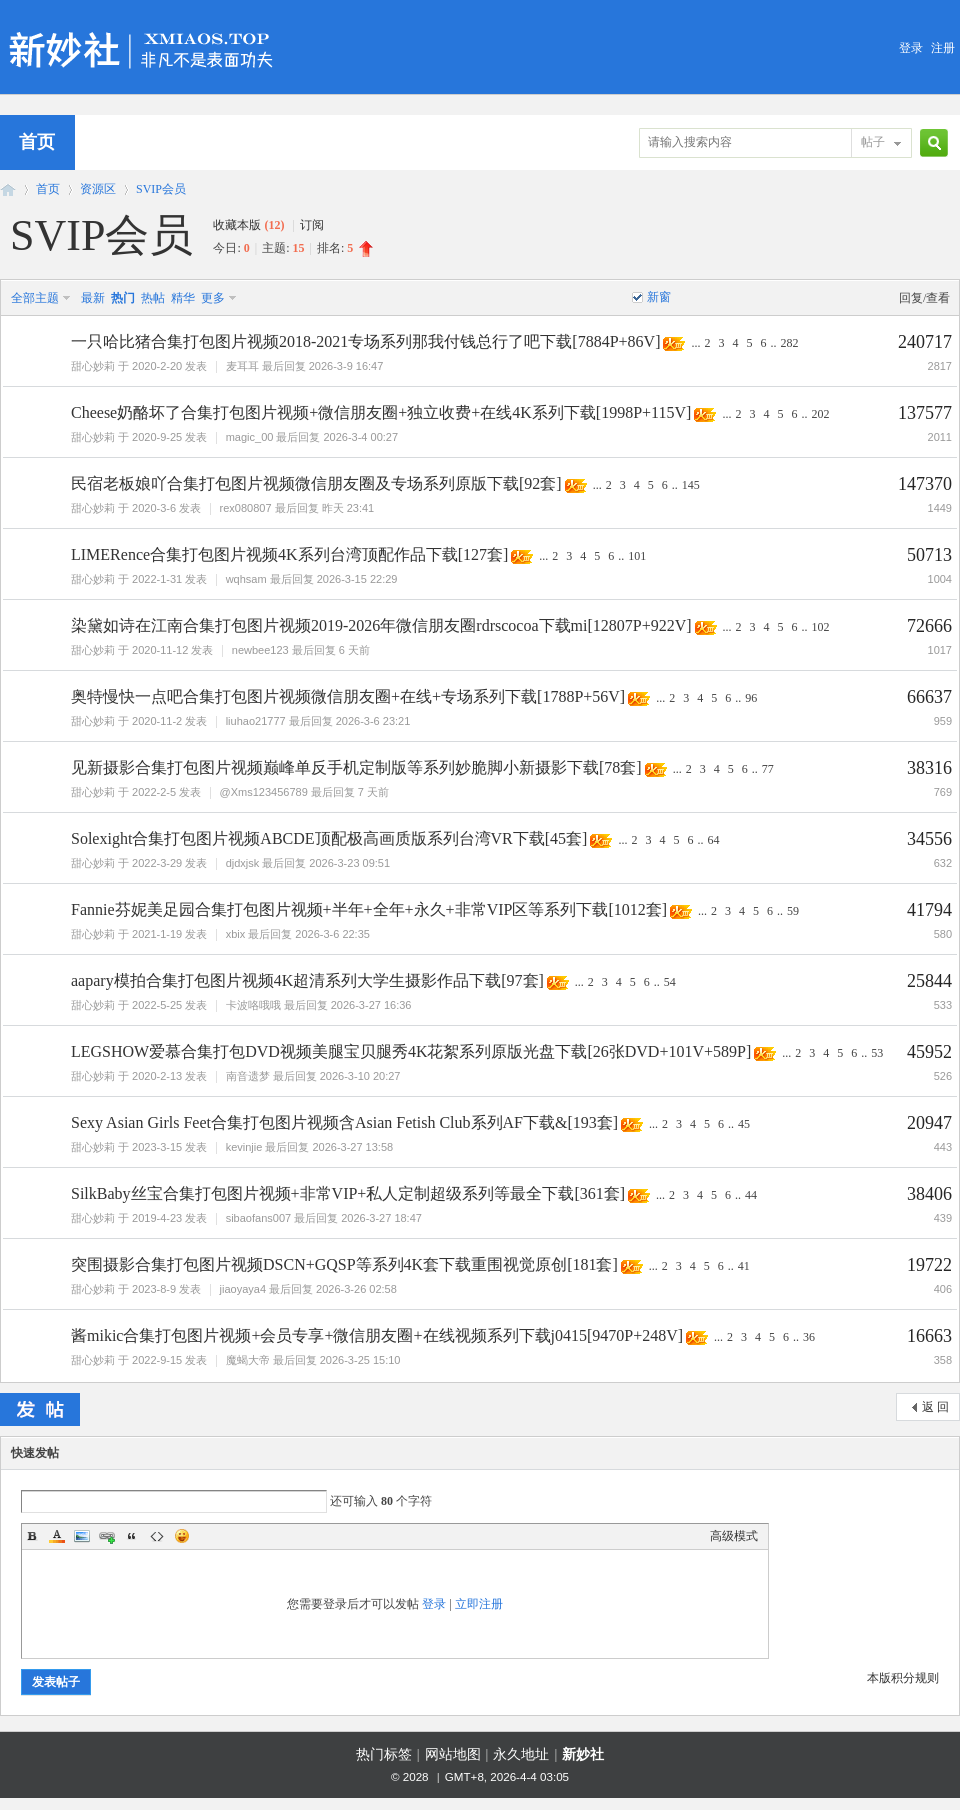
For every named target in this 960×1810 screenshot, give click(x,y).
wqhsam (246, 579)
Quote (132, 1536)
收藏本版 (248, 225)
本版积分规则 (903, 1678)
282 (789, 343)
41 (744, 1266)
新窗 (659, 297)
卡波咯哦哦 (253, 1005)
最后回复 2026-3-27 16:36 (348, 1005)
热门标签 (384, 1754)
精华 (183, 298)
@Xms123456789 (264, 792)
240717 (925, 342)
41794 (929, 910)
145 (691, 485)
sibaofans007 (258, 1218)
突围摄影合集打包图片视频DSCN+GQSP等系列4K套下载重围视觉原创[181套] (344, 1264)
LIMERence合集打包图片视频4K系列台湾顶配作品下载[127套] (289, 554)
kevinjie (244, 1147)
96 (751, 698)
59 (793, 911)
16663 (929, 1336)
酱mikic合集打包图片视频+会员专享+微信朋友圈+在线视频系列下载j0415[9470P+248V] (377, 1335)
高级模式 (734, 1536)
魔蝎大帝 (248, 1360)
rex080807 (246, 508)
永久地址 (521, 1754)
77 (768, 769)
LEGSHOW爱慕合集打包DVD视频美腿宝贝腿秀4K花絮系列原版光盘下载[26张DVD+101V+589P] (411, 1051)
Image (82, 1536)
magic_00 (250, 437)
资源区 (98, 189)
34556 (929, 839)
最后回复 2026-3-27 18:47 (358, 1218)
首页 (48, 189)
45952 (929, 1052)
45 (744, 1124)
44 (751, 1195)
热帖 (153, 298)
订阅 (312, 225)
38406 (929, 1194)
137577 (925, 413)
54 (670, 982)
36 (809, 1337)
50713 (929, 555)
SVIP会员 (161, 189)
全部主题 (35, 298)
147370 (925, 484)
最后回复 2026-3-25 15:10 (337, 1360)
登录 (911, 48)
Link (107, 1536)
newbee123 (260, 650)
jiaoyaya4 (243, 1289)
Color (57, 1536)
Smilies (182, 1536)
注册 (943, 48)
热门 (123, 298)
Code (157, 1536)
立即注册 (479, 1604)
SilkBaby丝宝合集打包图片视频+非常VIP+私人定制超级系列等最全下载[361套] (348, 1193)
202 (820, 414)
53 (877, 1053)
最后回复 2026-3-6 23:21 (350, 721)
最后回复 (325, 508)
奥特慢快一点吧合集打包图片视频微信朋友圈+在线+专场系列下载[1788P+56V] (348, 696)
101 (637, 556)
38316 (929, 768)
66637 (929, 697)
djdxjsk (243, 863)
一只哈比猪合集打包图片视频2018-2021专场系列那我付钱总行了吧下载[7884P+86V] (365, 341)
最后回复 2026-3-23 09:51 (326, 863)
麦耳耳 (242, 366)
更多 (213, 298)
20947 (929, 1123)
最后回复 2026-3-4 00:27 (337, 437)
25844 (929, 981)
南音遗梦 (248, 1076)
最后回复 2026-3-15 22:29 (334, 579)
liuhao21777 (256, 721)
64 (713, 840)
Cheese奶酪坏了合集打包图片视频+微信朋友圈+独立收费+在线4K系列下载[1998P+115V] (381, 412)
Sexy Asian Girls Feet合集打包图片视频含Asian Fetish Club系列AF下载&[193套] (344, 1122)
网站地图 (453, 1754)
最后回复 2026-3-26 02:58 (333, 1289)
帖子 (873, 142)
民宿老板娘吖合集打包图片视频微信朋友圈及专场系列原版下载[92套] (316, 483)
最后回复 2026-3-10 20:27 (337, 1076)
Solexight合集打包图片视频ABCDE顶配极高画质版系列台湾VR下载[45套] (329, 838)
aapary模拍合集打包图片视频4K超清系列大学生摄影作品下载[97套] (307, 980)
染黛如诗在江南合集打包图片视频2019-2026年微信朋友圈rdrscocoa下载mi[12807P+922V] (381, 625)
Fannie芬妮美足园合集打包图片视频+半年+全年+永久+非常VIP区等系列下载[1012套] (369, 909)
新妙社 (8, 189)
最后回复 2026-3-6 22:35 (309, 934)
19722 (929, 1265)
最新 (93, 298)
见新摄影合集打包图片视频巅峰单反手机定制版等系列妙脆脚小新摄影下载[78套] (356, 767)
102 (821, 627)
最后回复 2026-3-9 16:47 (323, 366)
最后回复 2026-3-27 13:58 (329, 1147)
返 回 (935, 1407)
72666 (929, 626)
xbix (236, 934)
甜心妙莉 (93, 366)
